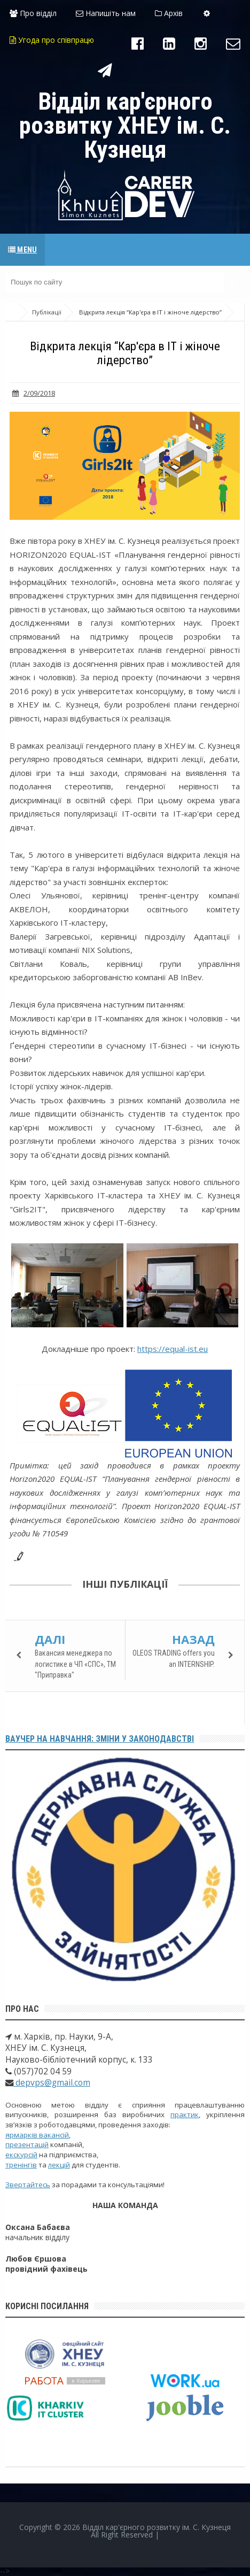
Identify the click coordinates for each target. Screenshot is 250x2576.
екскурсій (21, 2154)
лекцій (59, 2165)
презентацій (27, 2144)
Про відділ (33, 13)
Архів (169, 13)
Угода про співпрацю (52, 40)
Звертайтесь (27, 2184)
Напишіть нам (106, 13)
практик (184, 2114)
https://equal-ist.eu (172, 1348)
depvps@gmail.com (51, 2082)
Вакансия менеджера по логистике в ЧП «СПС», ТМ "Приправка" (75, 1664)
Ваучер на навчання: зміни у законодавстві (99, 1739)
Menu (22, 249)
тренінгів (21, 2165)
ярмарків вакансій (37, 2135)
